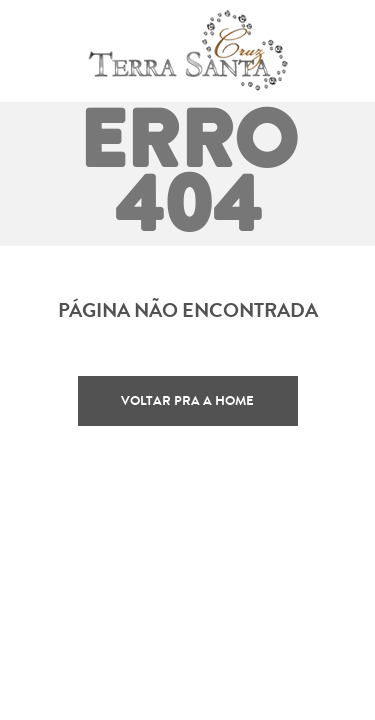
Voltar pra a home (187, 400)
